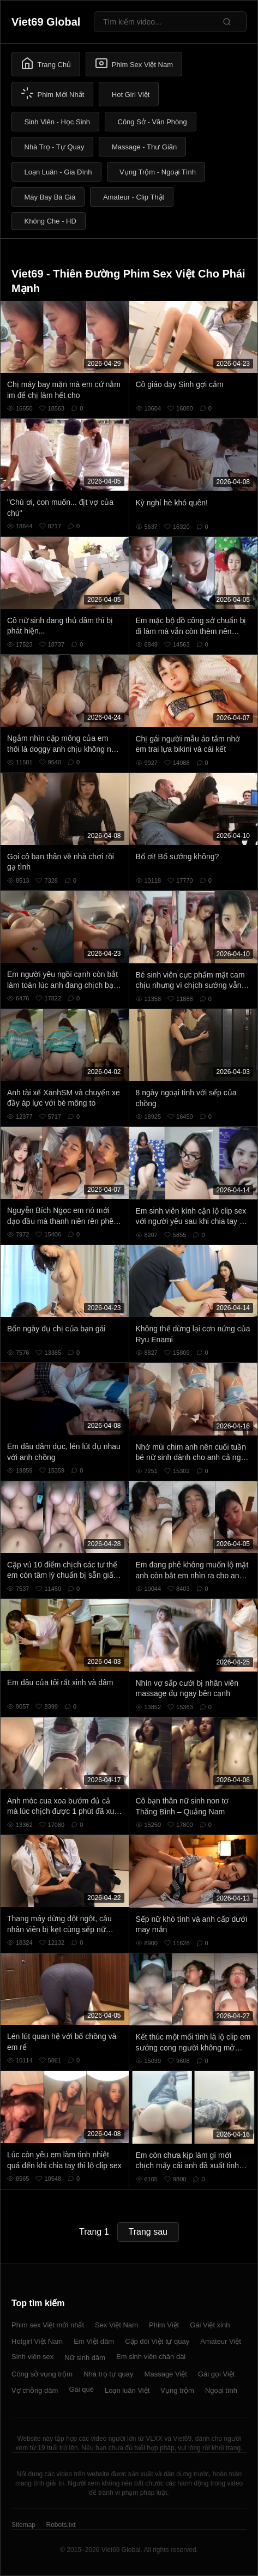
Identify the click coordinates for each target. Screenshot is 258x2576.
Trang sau (148, 2231)
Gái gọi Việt (216, 2374)
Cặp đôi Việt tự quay (157, 2341)
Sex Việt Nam (116, 2325)
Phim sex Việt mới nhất (47, 2325)
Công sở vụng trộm (42, 2374)
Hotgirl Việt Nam (37, 2341)
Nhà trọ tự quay (108, 2374)
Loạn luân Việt (127, 2390)
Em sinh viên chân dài (150, 2356)
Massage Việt (166, 2374)
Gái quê (81, 2389)
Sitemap (23, 2525)
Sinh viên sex (32, 2356)
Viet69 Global (45, 22)
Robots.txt (60, 2525)
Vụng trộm (177, 2390)
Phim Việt (164, 2325)
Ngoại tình (221, 2390)
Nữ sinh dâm (84, 2358)
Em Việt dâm (94, 2341)
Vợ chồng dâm (34, 2390)
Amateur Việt (220, 2341)
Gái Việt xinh (210, 2325)
